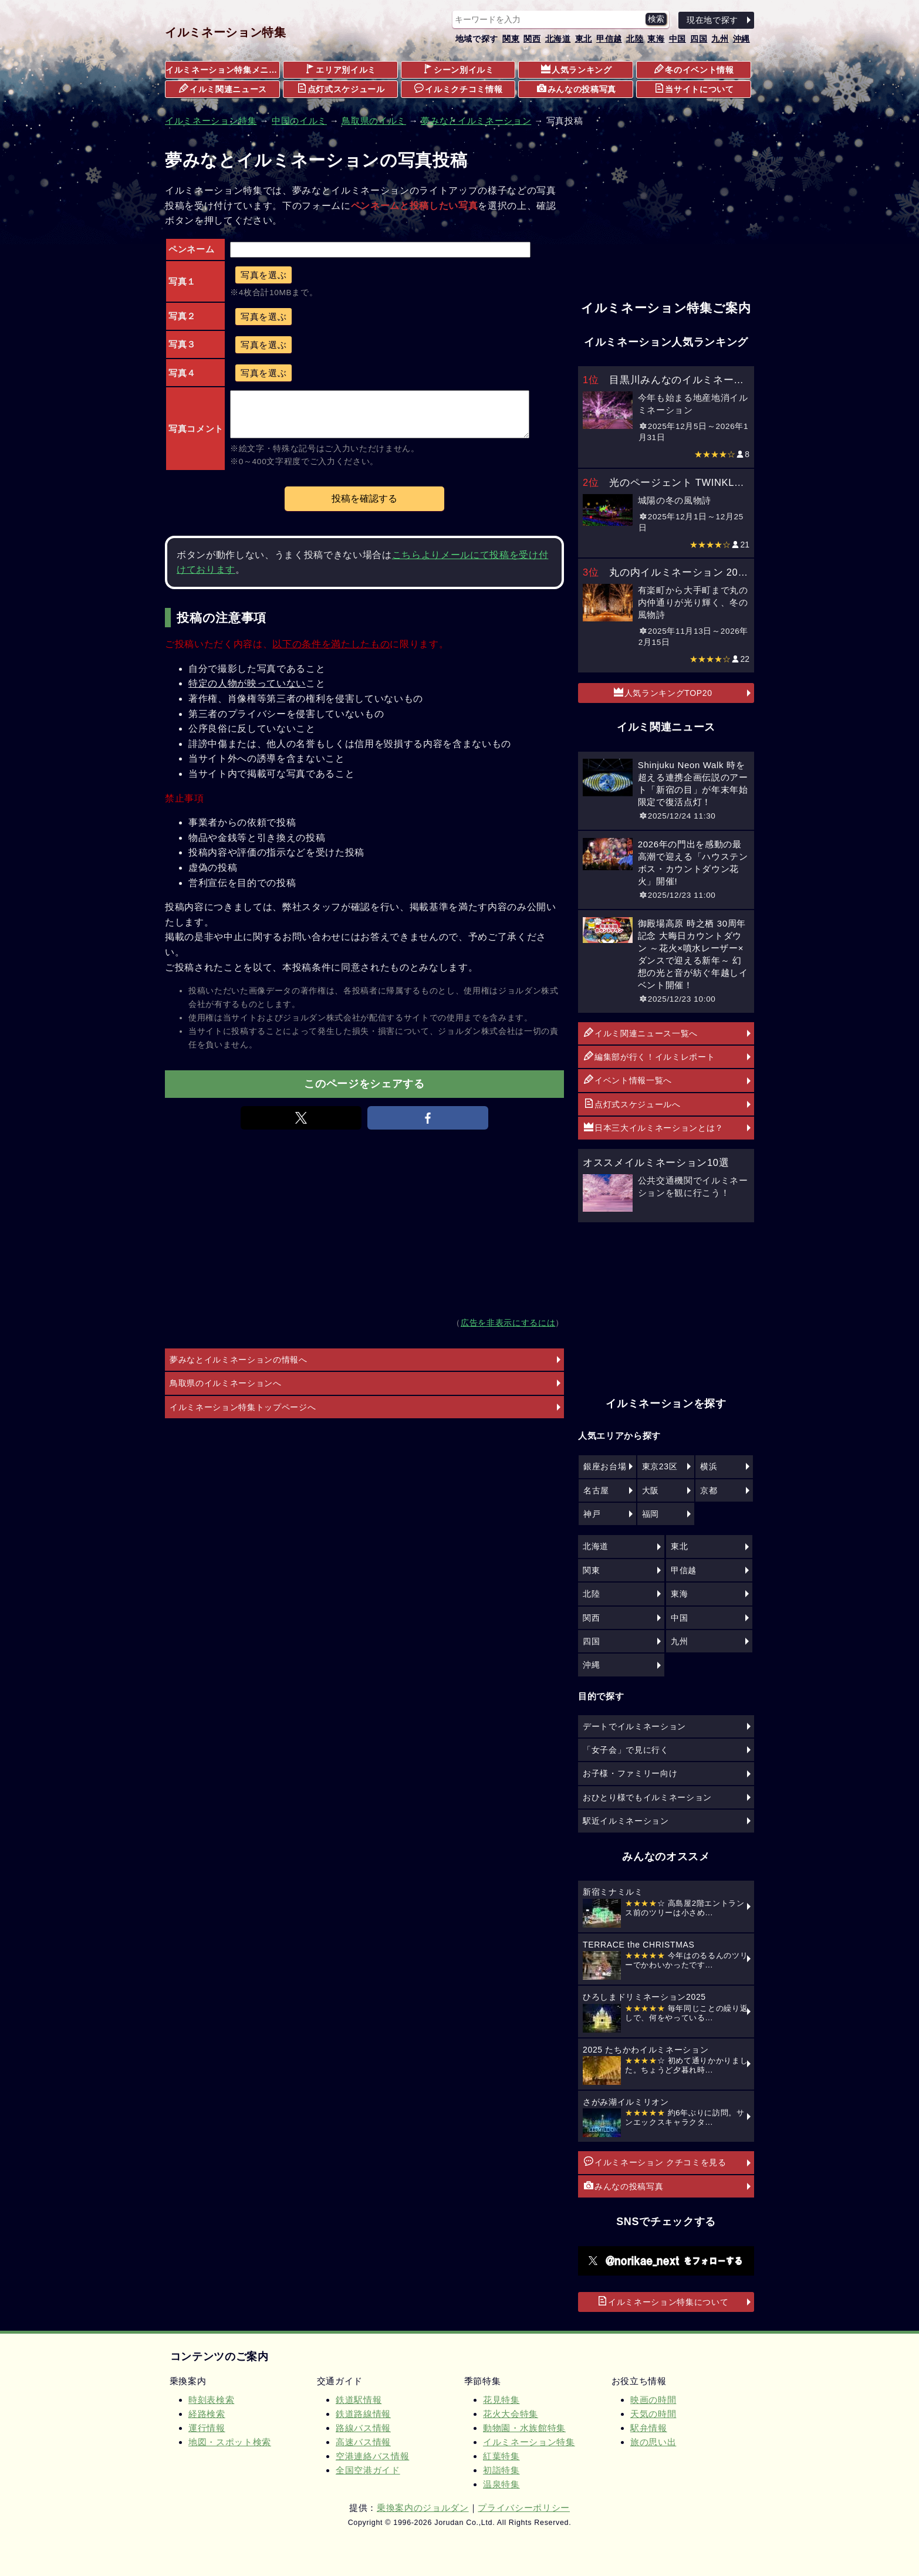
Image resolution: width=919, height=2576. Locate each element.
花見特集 (501, 2400)
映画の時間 (653, 2400)
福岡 (650, 1514)
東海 (655, 38)
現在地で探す (712, 20)
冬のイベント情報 (694, 69)
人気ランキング (576, 69)
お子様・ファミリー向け (630, 1773)
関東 (510, 38)
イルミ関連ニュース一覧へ (641, 1032)
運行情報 (206, 2428)
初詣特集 (501, 2470)
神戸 (591, 1514)
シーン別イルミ (458, 69)
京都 (708, 1490)
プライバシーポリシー (524, 2508)
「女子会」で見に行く (626, 1749)
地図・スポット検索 (229, 2442)
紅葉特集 (501, 2456)
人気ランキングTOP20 (663, 692)
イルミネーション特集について (662, 2301)
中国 (677, 38)
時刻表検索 (211, 2400)
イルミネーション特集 (225, 32)
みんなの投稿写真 (576, 88)
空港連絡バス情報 (372, 2456)
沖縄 (741, 38)
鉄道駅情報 (358, 2400)
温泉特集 (501, 2484)
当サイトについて (694, 88)
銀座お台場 (604, 1466)
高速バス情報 (363, 2442)
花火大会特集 (510, 2414)
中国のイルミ (299, 121)
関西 (531, 38)
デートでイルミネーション (634, 1726)
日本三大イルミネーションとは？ (654, 1127)
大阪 (650, 1490)
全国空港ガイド (368, 2470)
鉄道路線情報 (363, 2414)
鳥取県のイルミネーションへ (226, 1383)
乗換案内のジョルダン (423, 2508)
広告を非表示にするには (508, 1323)
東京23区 (660, 1466)
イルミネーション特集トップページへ (243, 1407)
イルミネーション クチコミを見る (655, 2161)
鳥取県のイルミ (374, 121)
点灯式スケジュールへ (632, 1103)
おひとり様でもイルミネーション (647, 1797)
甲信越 (609, 38)
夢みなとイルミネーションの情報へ (239, 1359)
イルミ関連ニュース (223, 88)
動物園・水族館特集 (524, 2428)
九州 (719, 38)
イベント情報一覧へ (628, 1079)
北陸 (634, 38)
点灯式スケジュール (341, 88)
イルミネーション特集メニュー (222, 70)
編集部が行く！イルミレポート (649, 1056)
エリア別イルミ (340, 69)
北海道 (558, 38)
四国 (698, 38)
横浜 (708, 1466)
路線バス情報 (363, 2428)
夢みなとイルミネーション (476, 121)
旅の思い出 (653, 2442)
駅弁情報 (648, 2428)
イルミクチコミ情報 (458, 88)
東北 (583, 38)
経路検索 (206, 2414)
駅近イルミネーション (626, 1820)
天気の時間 (653, 2414)
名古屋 (596, 1490)
